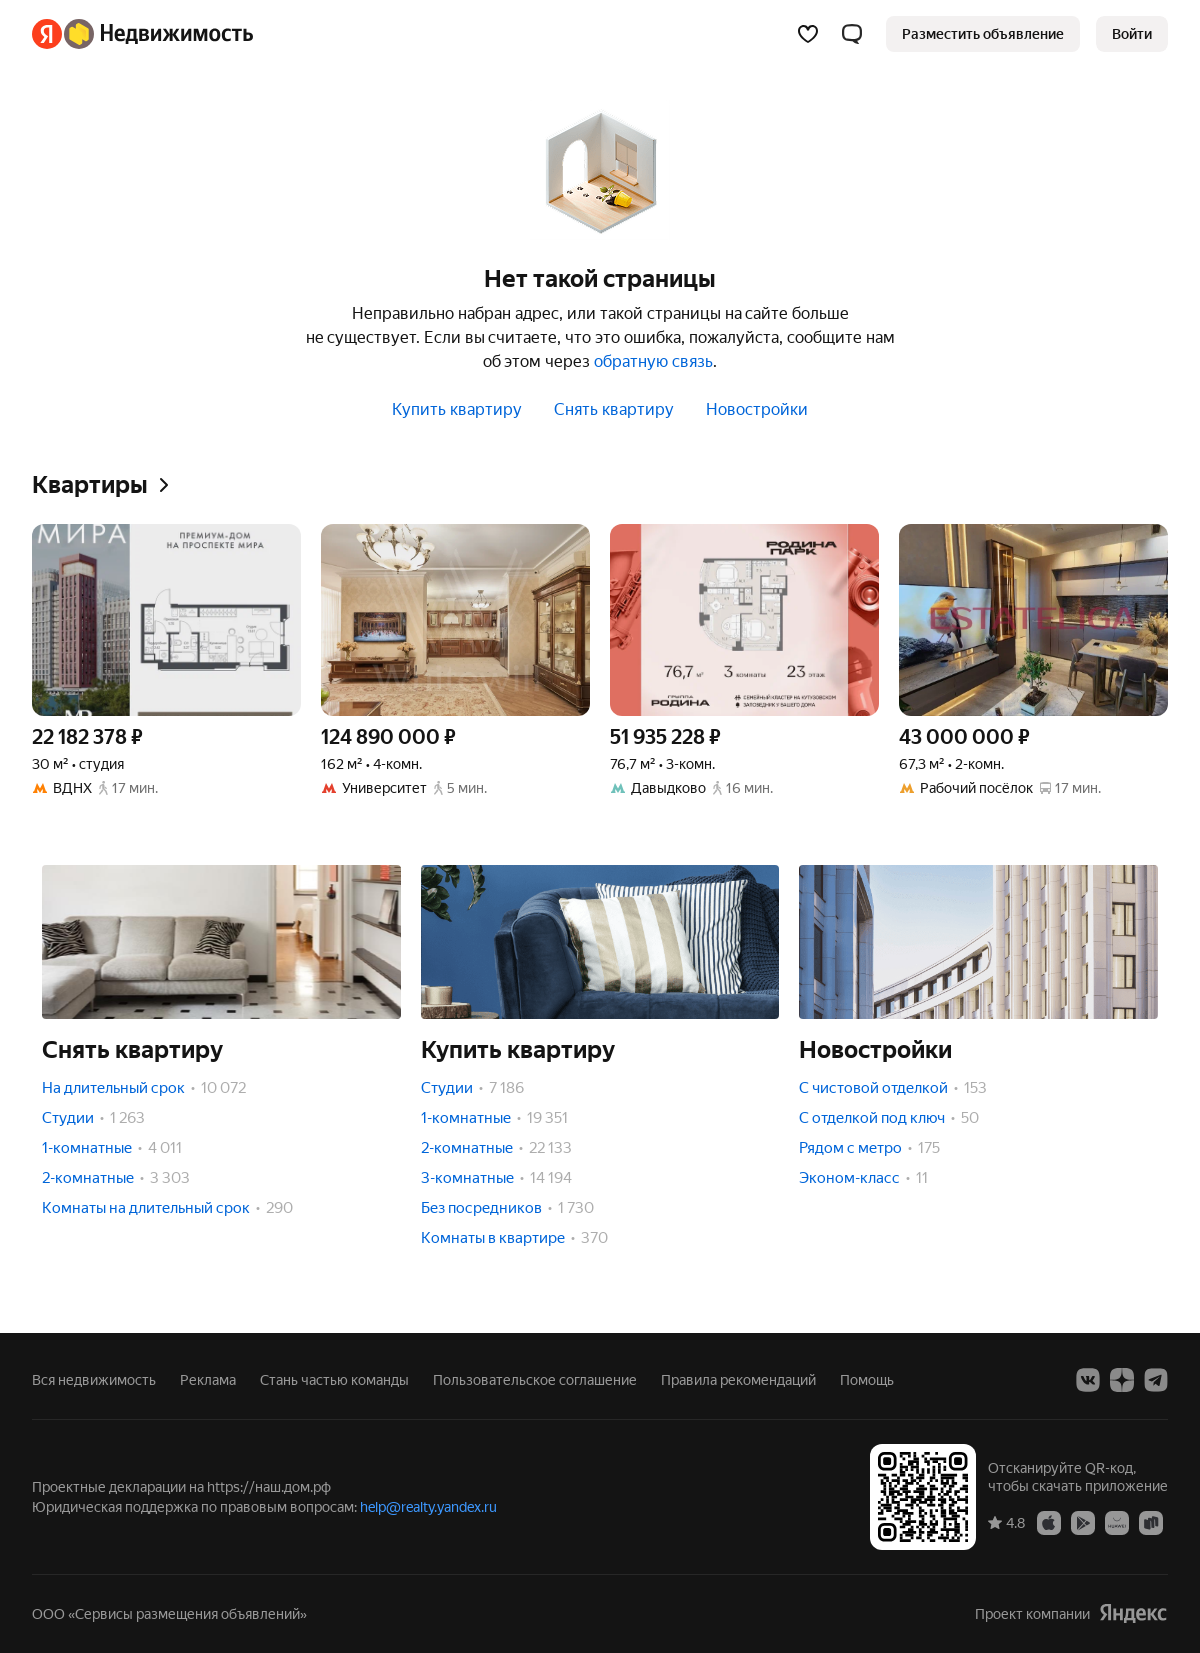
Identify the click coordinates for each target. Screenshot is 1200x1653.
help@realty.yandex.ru (428, 1507)
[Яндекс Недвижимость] (158, 34)
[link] (1132, 34)
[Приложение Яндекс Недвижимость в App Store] (1049, 1522)
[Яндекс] (47, 34)
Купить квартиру (457, 409)
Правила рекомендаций (738, 1380)
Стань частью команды (334, 1380)
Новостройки (757, 409)
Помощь (867, 1380)
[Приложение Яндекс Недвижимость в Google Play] (1083, 1522)
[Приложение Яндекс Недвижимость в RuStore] (1151, 1522)
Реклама (208, 1380)
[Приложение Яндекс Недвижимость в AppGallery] (1117, 1522)
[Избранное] (808, 34)
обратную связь (653, 361)
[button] (852, 34)
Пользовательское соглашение (535, 1380)
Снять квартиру (614, 409)
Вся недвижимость (94, 1380)
